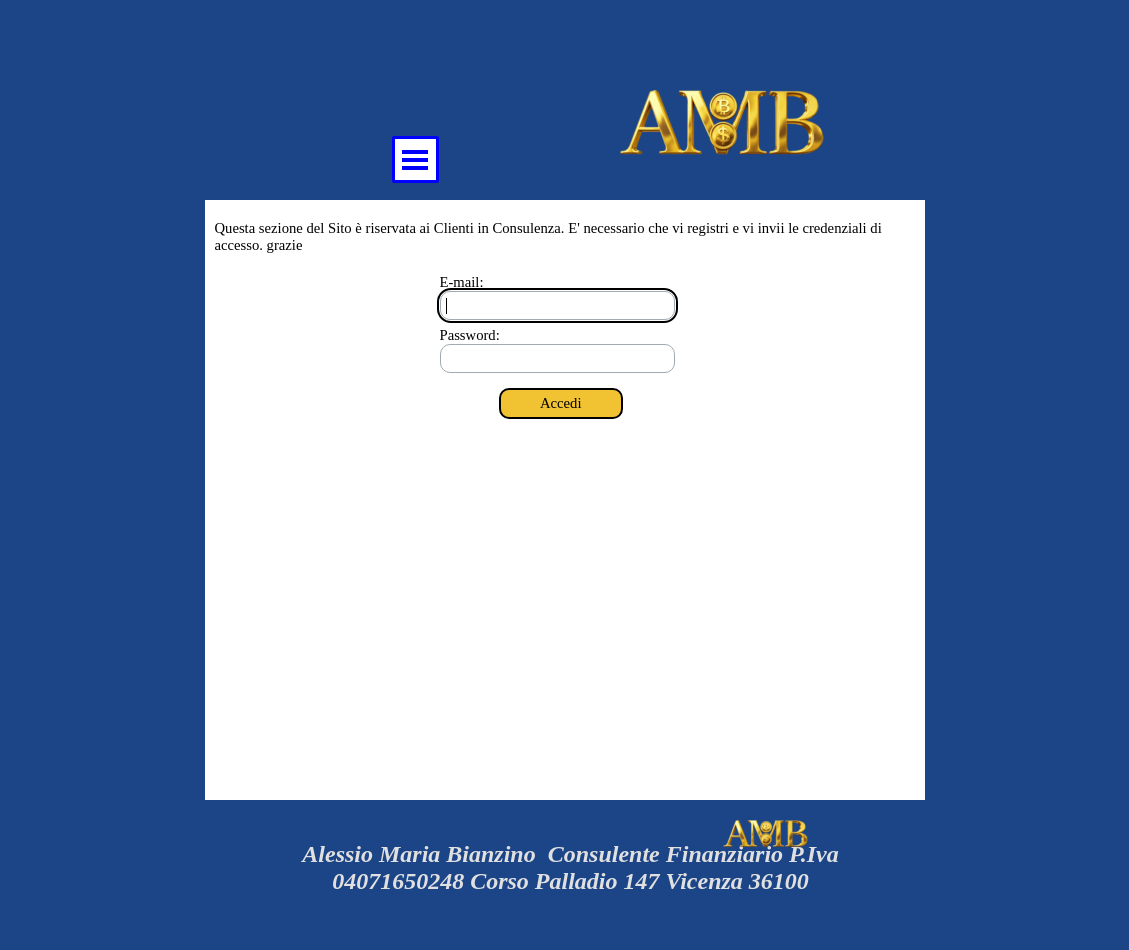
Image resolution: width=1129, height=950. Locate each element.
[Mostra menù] (415, 159)
